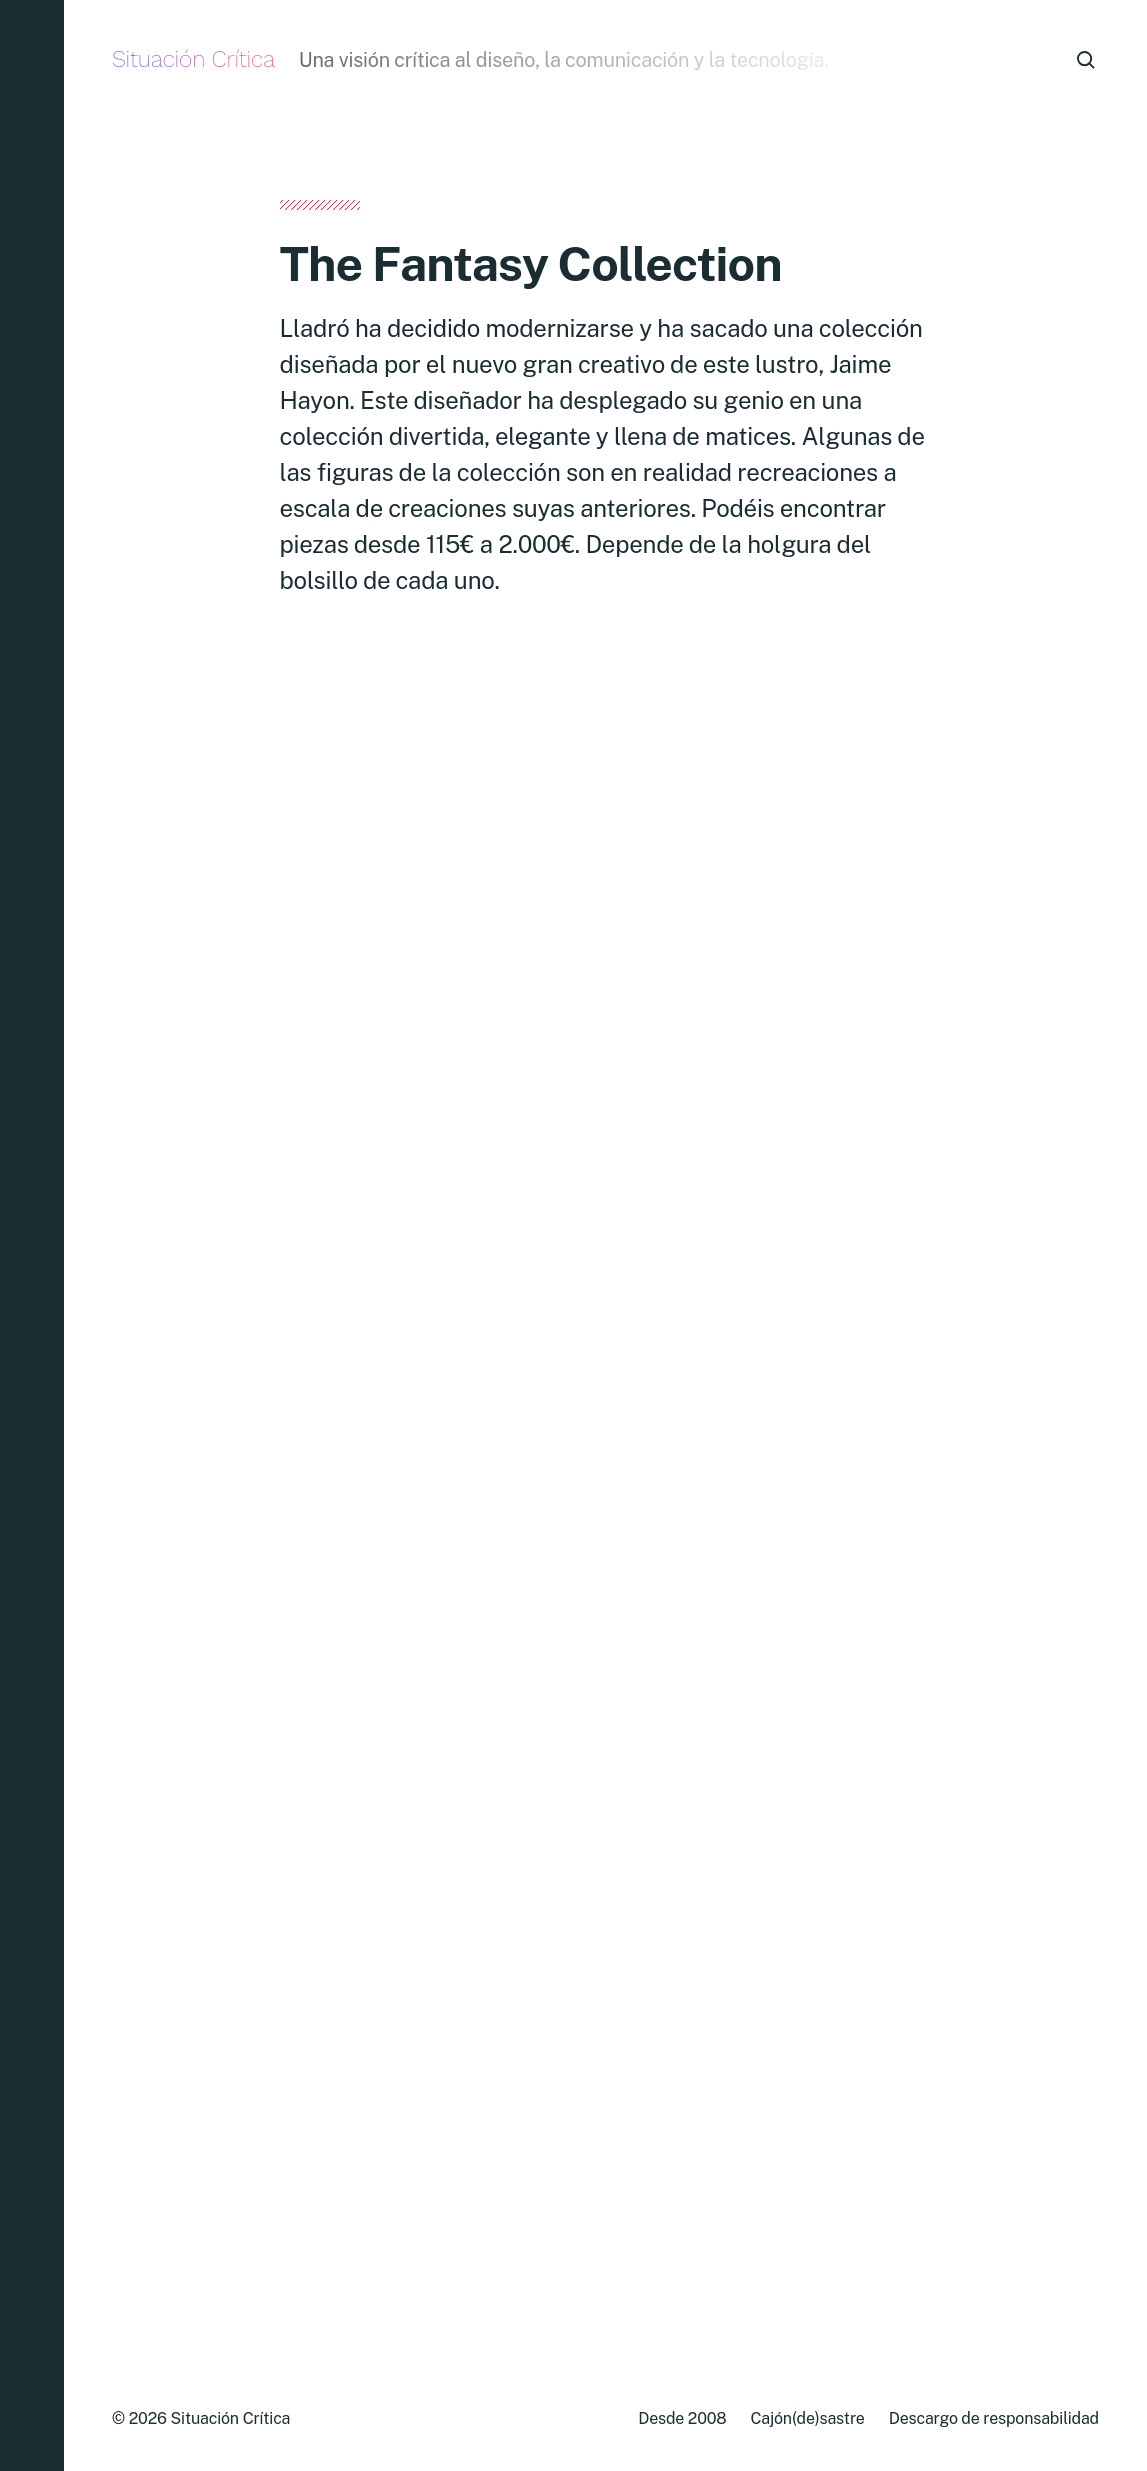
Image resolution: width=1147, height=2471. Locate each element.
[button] (32, 1235)
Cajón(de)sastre (807, 2418)
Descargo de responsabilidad (994, 2418)
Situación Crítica (193, 59)
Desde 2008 (682, 2418)
